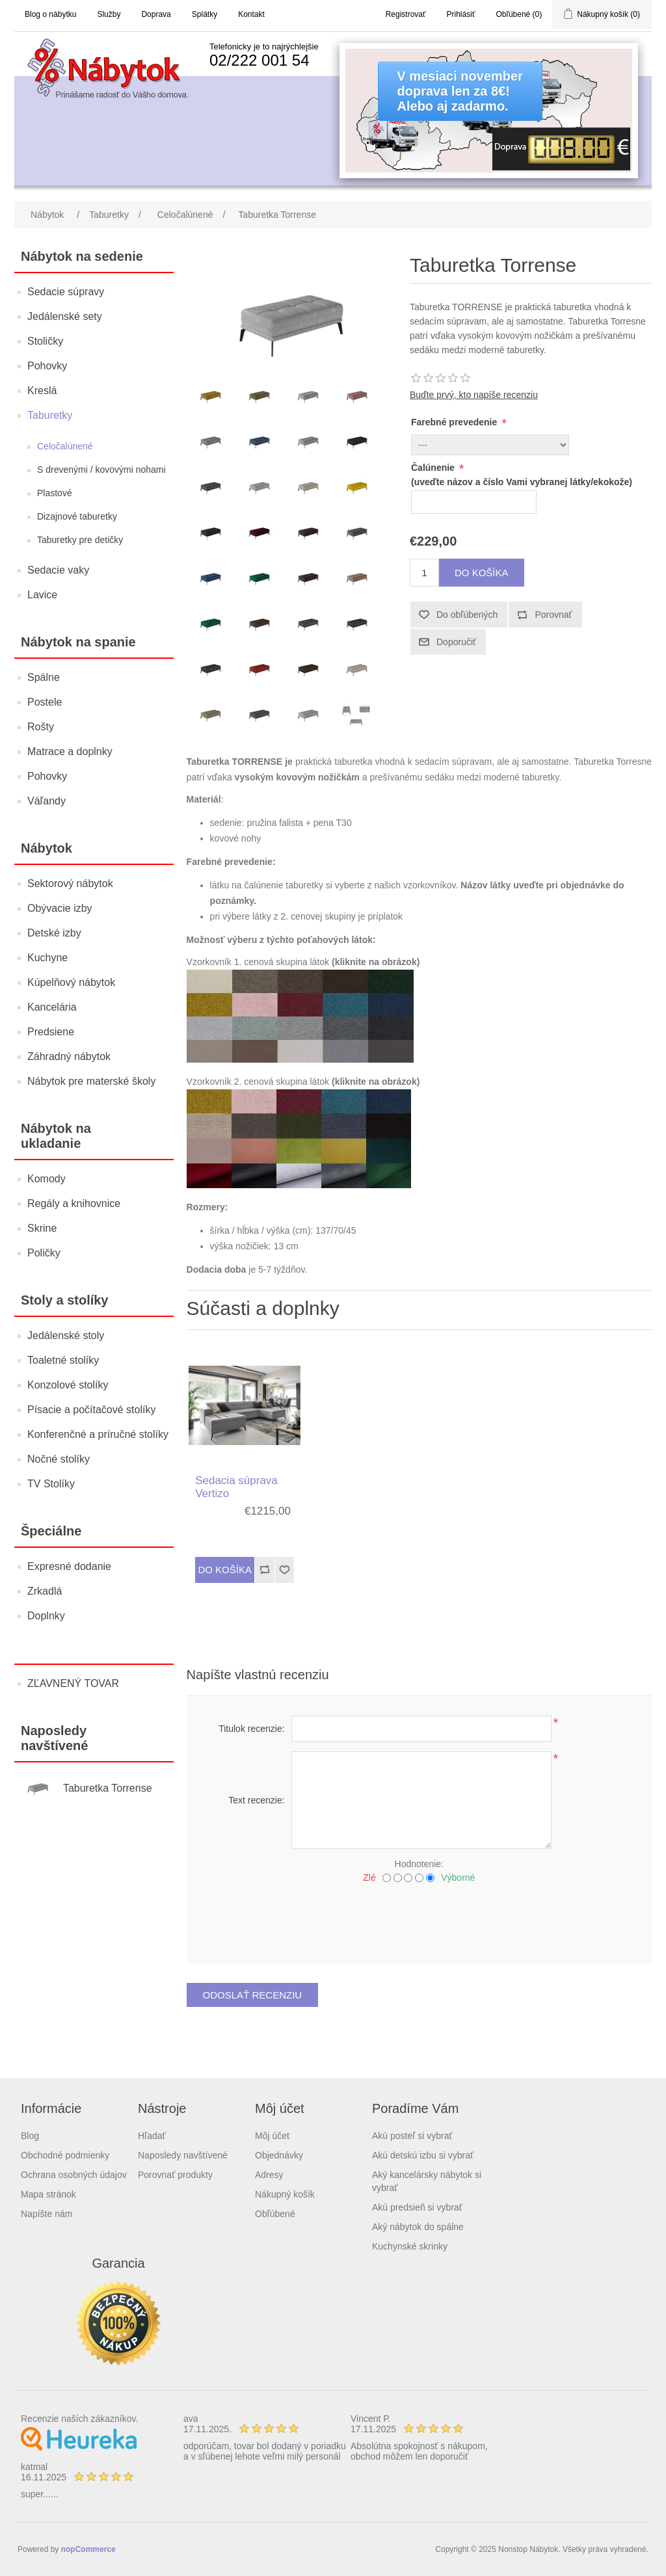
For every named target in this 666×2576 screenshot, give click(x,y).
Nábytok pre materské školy (91, 1081)
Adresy (269, 2175)
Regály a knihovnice (73, 1203)
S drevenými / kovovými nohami (101, 469)
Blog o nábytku (50, 14)
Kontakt (251, 14)
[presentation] (419, 1918)
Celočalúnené (65, 446)
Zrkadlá (44, 1591)
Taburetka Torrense (107, 1788)
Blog (30, 2136)
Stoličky (45, 341)
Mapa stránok (48, 2194)
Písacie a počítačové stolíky (91, 1409)
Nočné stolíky (58, 1459)
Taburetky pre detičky (80, 540)
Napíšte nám (46, 2214)
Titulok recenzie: (251, 1728)
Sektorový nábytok (70, 883)
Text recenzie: (256, 1800)
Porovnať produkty (175, 2175)
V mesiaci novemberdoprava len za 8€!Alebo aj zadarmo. (460, 91)
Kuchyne (47, 957)
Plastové (54, 493)
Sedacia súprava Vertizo (236, 1487)
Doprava (155, 14)
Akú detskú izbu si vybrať (422, 2155)
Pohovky (47, 365)
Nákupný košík (285, 2194)
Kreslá (42, 390)
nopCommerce (88, 2549)
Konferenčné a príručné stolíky (97, 1434)
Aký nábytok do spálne (418, 2227)
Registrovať (406, 14)
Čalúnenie (434, 467)
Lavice (42, 594)
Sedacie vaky (58, 570)
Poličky (43, 1252)
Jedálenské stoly (65, 1335)
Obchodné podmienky (65, 2155)
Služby (108, 14)
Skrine (42, 1228)
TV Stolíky (51, 1483)
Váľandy (46, 800)
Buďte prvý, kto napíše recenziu (474, 395)
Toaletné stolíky (63, 1360)
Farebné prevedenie (455, 422)
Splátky (204, 14)
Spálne (43, 677)
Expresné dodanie (69, 1566)
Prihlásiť (461, 14)
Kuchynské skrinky (409, 2246)
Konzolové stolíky (68, 1384)
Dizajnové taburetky (77, 516)
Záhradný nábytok (69, 1056)
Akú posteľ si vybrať (412, 2136)
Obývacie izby (59, 908)
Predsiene (50, 1031)
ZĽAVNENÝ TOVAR (73, 1683)
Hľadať (152, 2136)
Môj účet (272, 2136)
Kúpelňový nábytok (71, 982)
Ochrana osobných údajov (74, 2175)
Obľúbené (275, 2214)
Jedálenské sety (64, 316)
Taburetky (49, 415)
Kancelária (52, 1007)
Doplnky (46, 1615)
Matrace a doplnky (70, 751)
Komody (46, 1178)
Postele (44, 702)
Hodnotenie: (419, 1864)
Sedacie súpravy (65, 291)
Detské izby (54, 932)
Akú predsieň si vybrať (417, 2207)
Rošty (40, 726)
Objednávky (279, 2155)
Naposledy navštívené (183, 2155)
